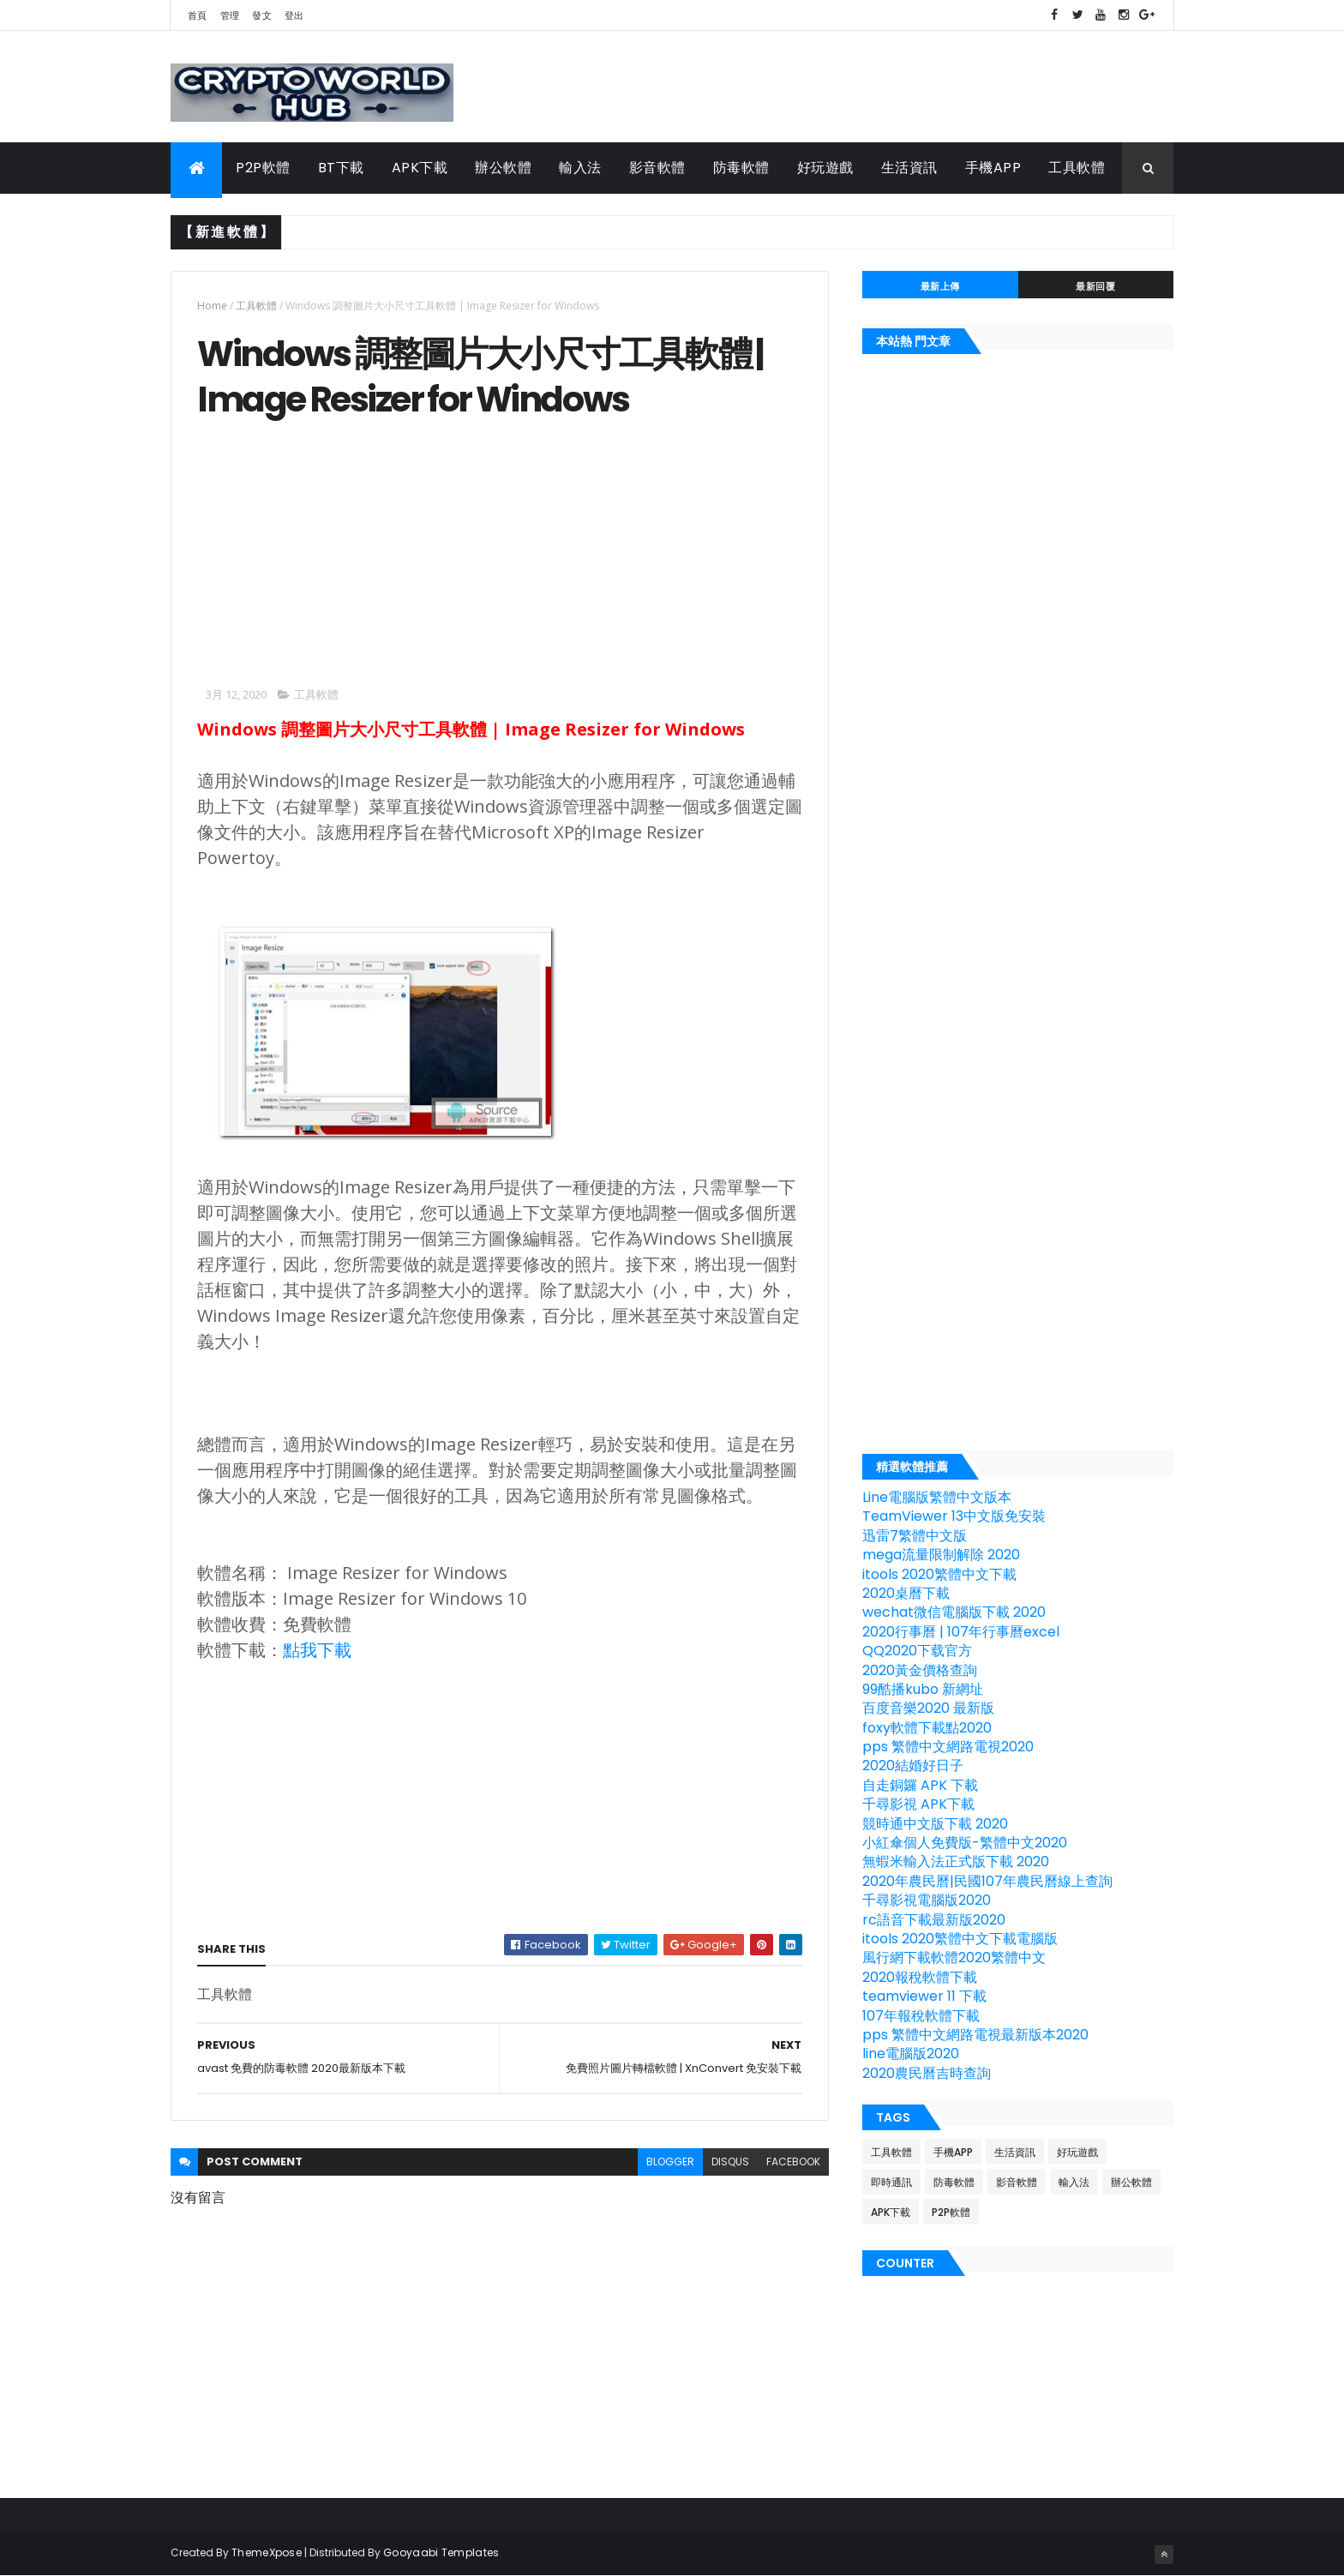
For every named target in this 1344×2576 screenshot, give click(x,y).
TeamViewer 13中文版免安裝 (954, 1516)
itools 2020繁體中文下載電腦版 (960, 1939)
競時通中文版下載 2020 (935, 1824)
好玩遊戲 (825, 167)
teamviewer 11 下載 (924, 1996)
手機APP (993, 167)
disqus (730, 2161)
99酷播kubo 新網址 (922, 1689)
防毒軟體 (741, 167)
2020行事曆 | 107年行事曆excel (960, 1632)
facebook (793, 2161)
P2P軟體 (263, 167)
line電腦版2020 (910, 2053)
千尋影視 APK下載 (918, 1804)
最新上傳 (940, 286)
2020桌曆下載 (906, 1593)
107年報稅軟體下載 (921, 2016)
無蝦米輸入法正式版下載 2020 (955, 1861)
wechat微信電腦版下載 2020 (954, 1612)
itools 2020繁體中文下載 (939, 1574)
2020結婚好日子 (912, 1765)
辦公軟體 (503, 167)
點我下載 (317, 1649)
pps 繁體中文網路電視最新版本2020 (975, 2035)
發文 (262, 15)
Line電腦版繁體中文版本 (936, 1497)
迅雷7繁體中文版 (914, 1536)
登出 (294, 15)
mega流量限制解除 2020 (941, 1554)
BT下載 (341, 167)
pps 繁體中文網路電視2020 (948, 1746)
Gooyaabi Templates (441, 2552)
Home (212, 305)
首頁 (197, 15)
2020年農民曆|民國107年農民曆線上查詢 (987, 1881)
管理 (230, 15)
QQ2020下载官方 (917, 1650)
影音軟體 (657, 167)
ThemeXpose (266, 2552)
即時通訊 (891, 2182)
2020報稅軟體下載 (919, 1977)
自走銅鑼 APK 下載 (920, 1785)
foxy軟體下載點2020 (927, 1728)
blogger (670, 2161)
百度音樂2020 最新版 (928, 1708)
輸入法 (580, 167)
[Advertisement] (341, 551)
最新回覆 (1095, 286)
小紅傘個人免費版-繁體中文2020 (964, 1842)
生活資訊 (909, 167)
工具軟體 (1076, 167)
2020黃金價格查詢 (919, 1670)
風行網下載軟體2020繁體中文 (954, 1957)
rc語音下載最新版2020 (933, 1920)
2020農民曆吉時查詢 (926, 2073)
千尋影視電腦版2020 (926, 1900)
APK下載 (420, 167)
